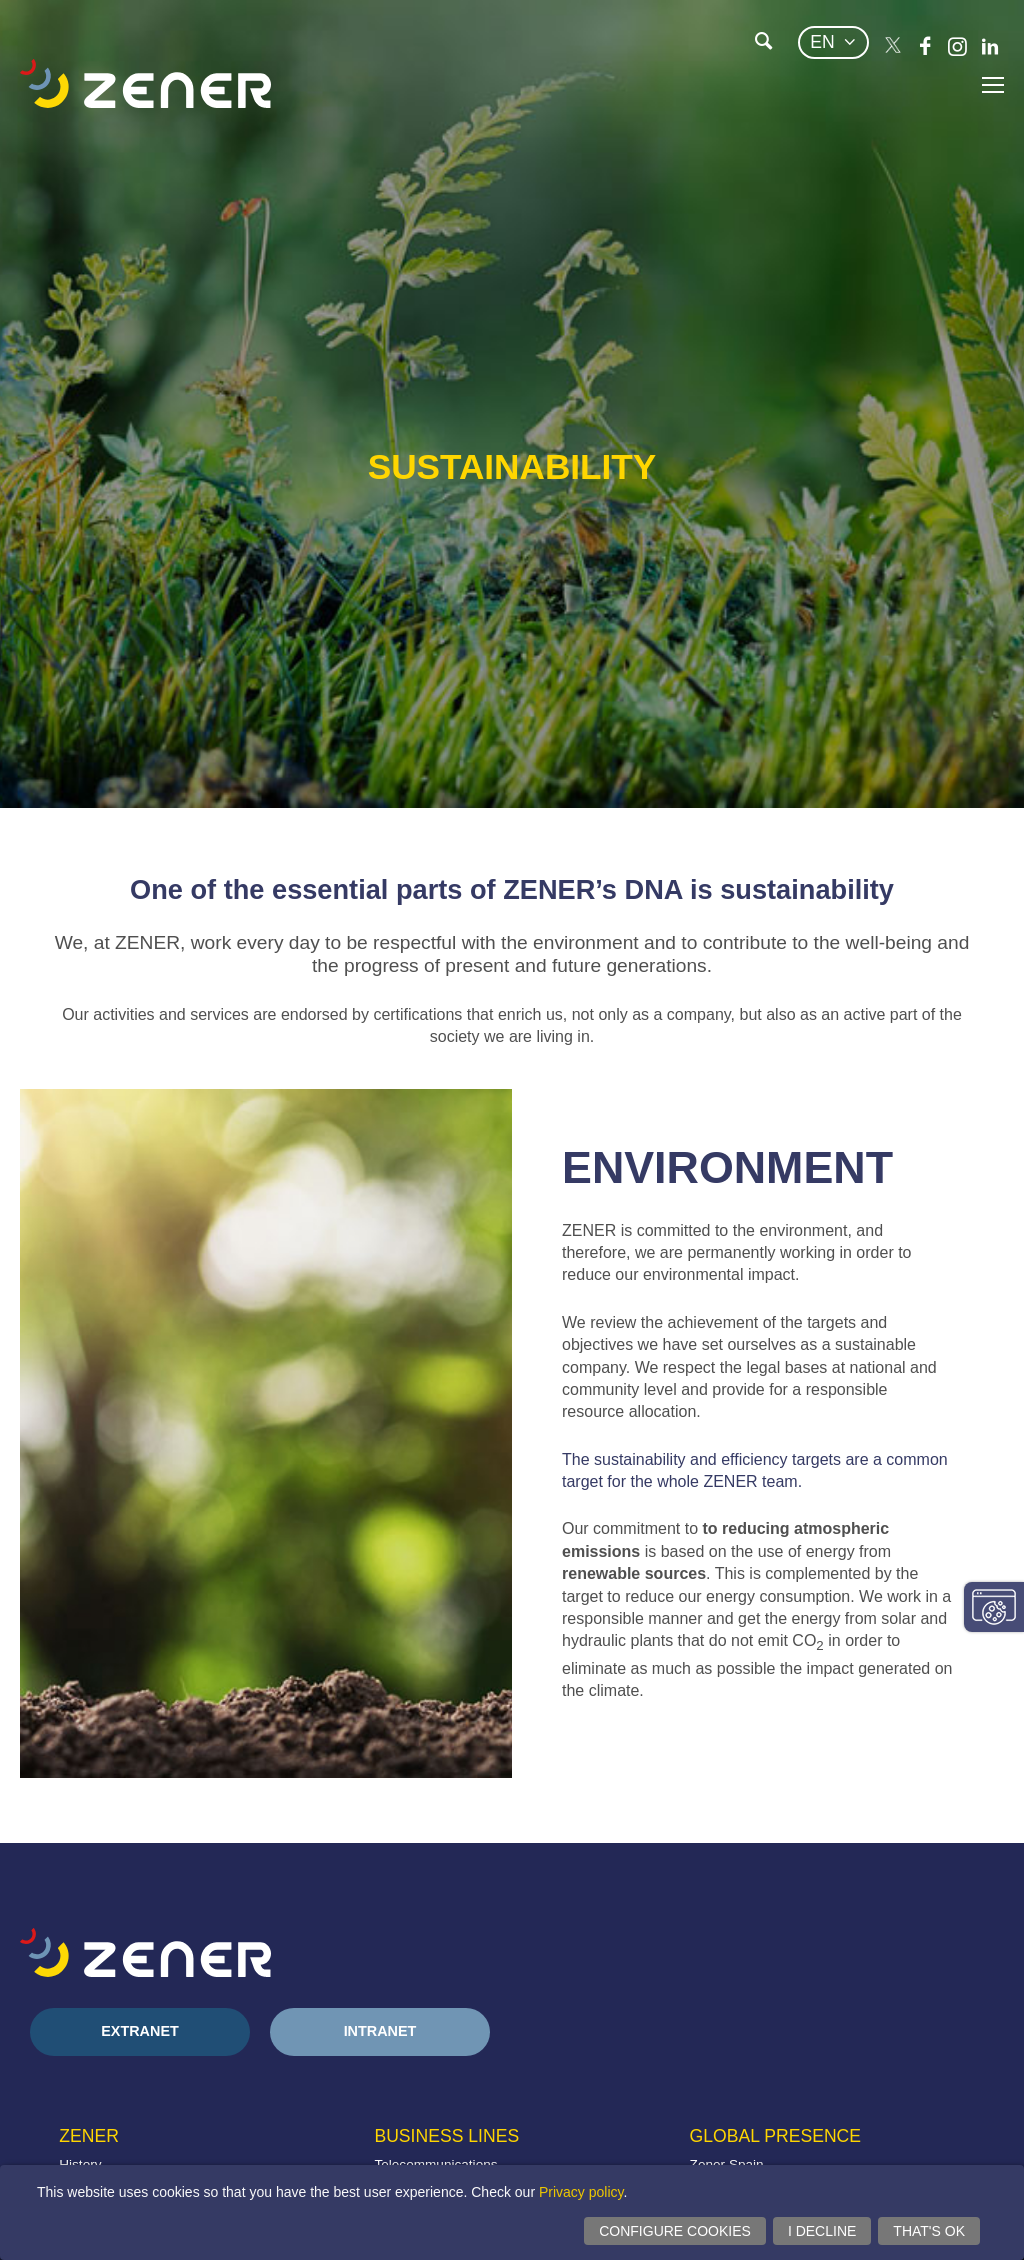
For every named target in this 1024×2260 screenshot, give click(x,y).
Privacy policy (581, 2192)
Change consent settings (994, 1607)
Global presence (775, 2136)
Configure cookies (675, 2231)
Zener (89, 2136)
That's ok (929, 2231)
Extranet (140, 2031)
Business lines (446, 2136)
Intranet (380, 2031)
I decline (822, 2231)
